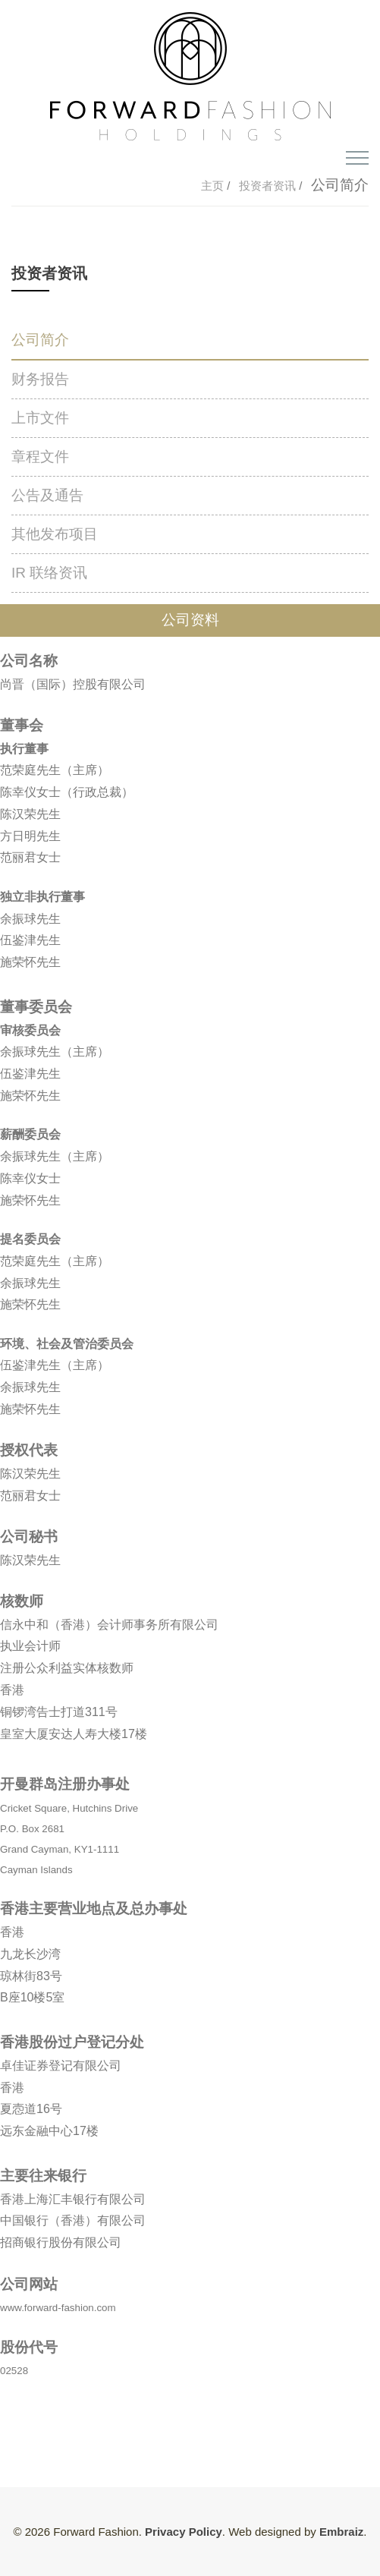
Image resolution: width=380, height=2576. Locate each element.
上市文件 (40, 418)
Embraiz (341, 2531)
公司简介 (40, 340)
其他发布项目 (54, 534)
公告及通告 (47, 495)
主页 (214, 185)
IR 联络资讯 (49, 573)
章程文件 (40, 456)
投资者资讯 (267, 185)
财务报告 (40, 379)
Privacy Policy (183, 2531)
